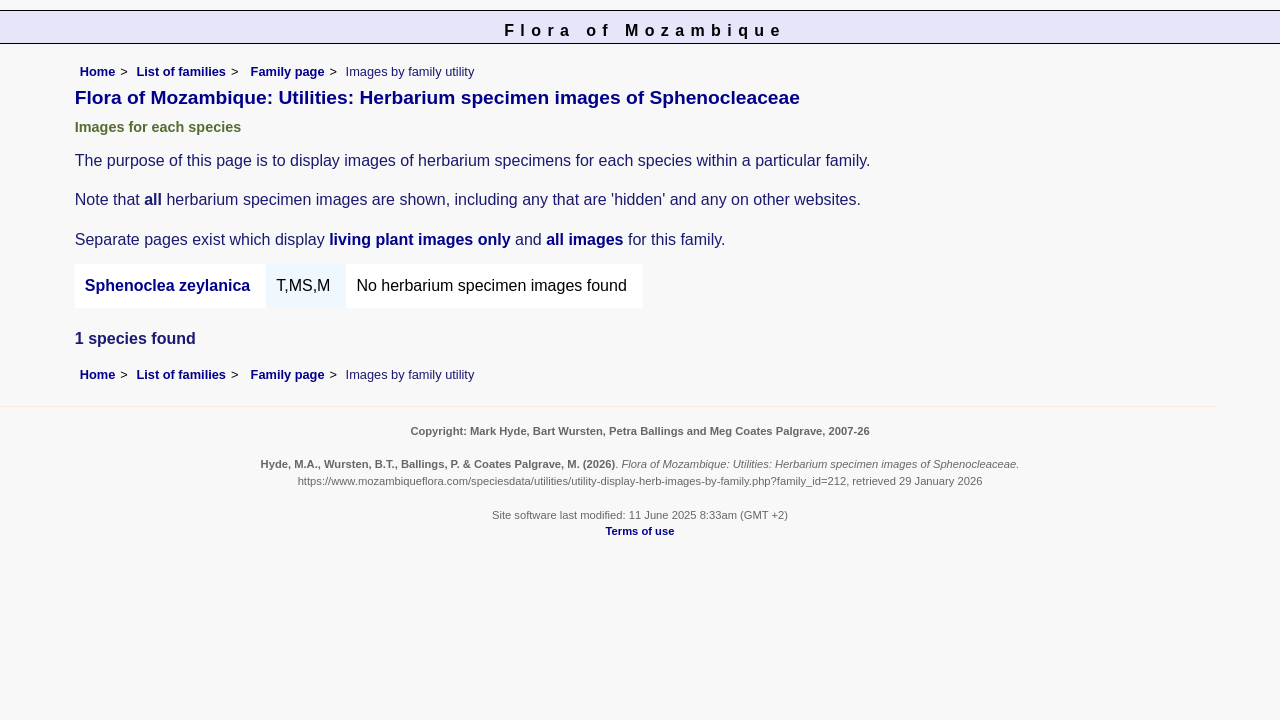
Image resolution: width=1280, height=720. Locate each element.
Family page (288, 71)
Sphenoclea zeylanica (167, 285)
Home (98, 71)
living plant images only (419, 239)
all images (584, 239)
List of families (181, 71)
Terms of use (640, 531)
